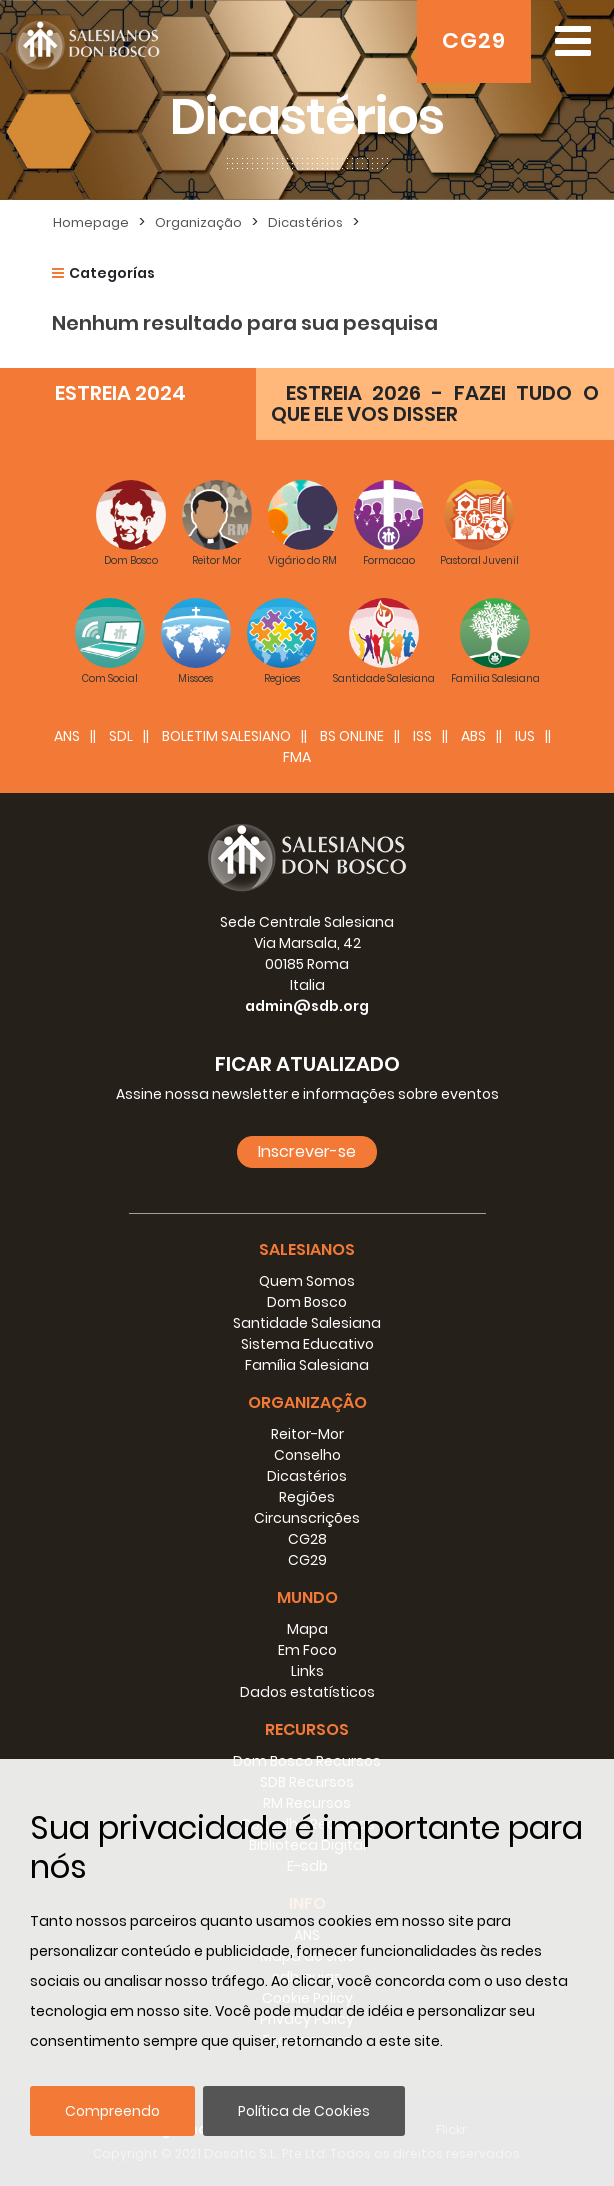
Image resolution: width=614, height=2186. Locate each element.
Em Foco (307, 1650)
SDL (121, 736)
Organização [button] (307, 1402)
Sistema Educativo (307, 1344)
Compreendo (112, 2111)
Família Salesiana (307, 1365)
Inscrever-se (307, 1151)
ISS (422, 736)
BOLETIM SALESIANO (226, 736)
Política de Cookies (304, 2111)
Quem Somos (307, 1281)
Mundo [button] (307, 1597)
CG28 (307, 1539)
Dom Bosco (307, 1302)
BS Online (352, 736)
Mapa (307, 1629)
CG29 (474, 40)
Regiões (307, 1497)
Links (307, 1671)
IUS (525, 736)
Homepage (91, 222)
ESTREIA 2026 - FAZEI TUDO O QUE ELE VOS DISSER (435, 403)
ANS (67, 736)
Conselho (307, 1455)
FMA (297, 757)
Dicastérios (305, 222)
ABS (473, 736)
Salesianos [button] (307, 1249)
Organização (198, 222)
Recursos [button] (307, 1729)
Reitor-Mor (307, 1434)
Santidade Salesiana (307, 1323)
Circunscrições (307, 1518)
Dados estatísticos (307, 1692)
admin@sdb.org (307, 1006)
